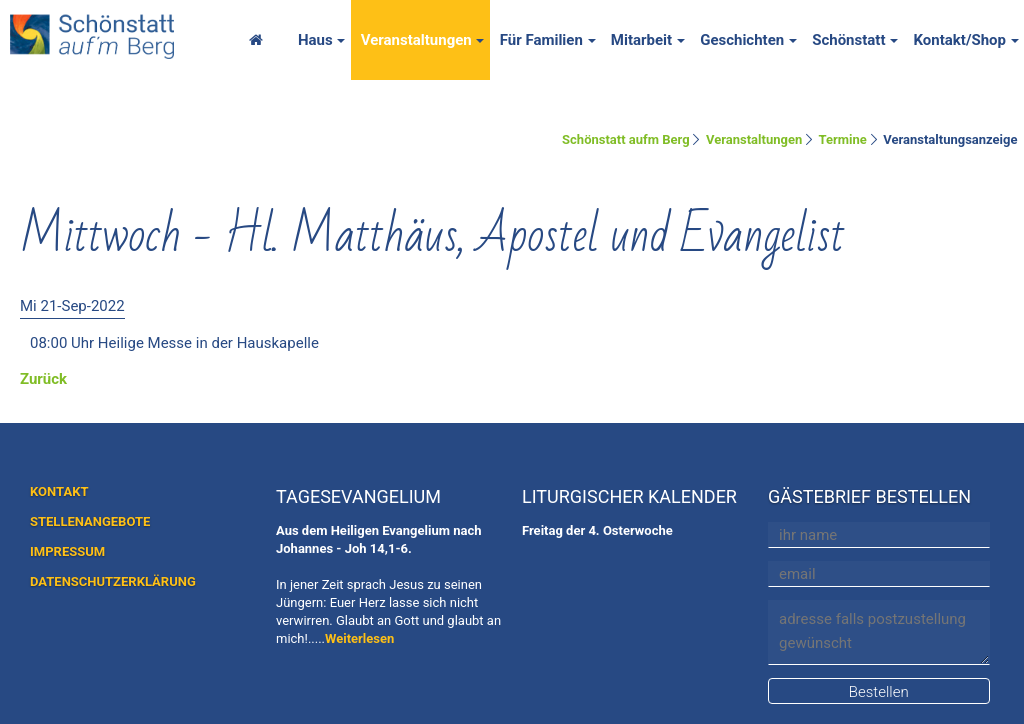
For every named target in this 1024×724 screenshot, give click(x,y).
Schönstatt (848, 40)
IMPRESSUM (67, 551)
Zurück (43, 379)
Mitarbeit (641, 40)
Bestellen (879, 692)
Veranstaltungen (416, 40)
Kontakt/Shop (959, 40)
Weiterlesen (359, 638)
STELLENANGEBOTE (90, 521)
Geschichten (742, 40)
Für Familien (541, 40)
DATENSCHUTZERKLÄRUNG (113, 581)
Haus (315, 40)
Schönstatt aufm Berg (626, 139)
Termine (843, 139)
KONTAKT (59, 491)
